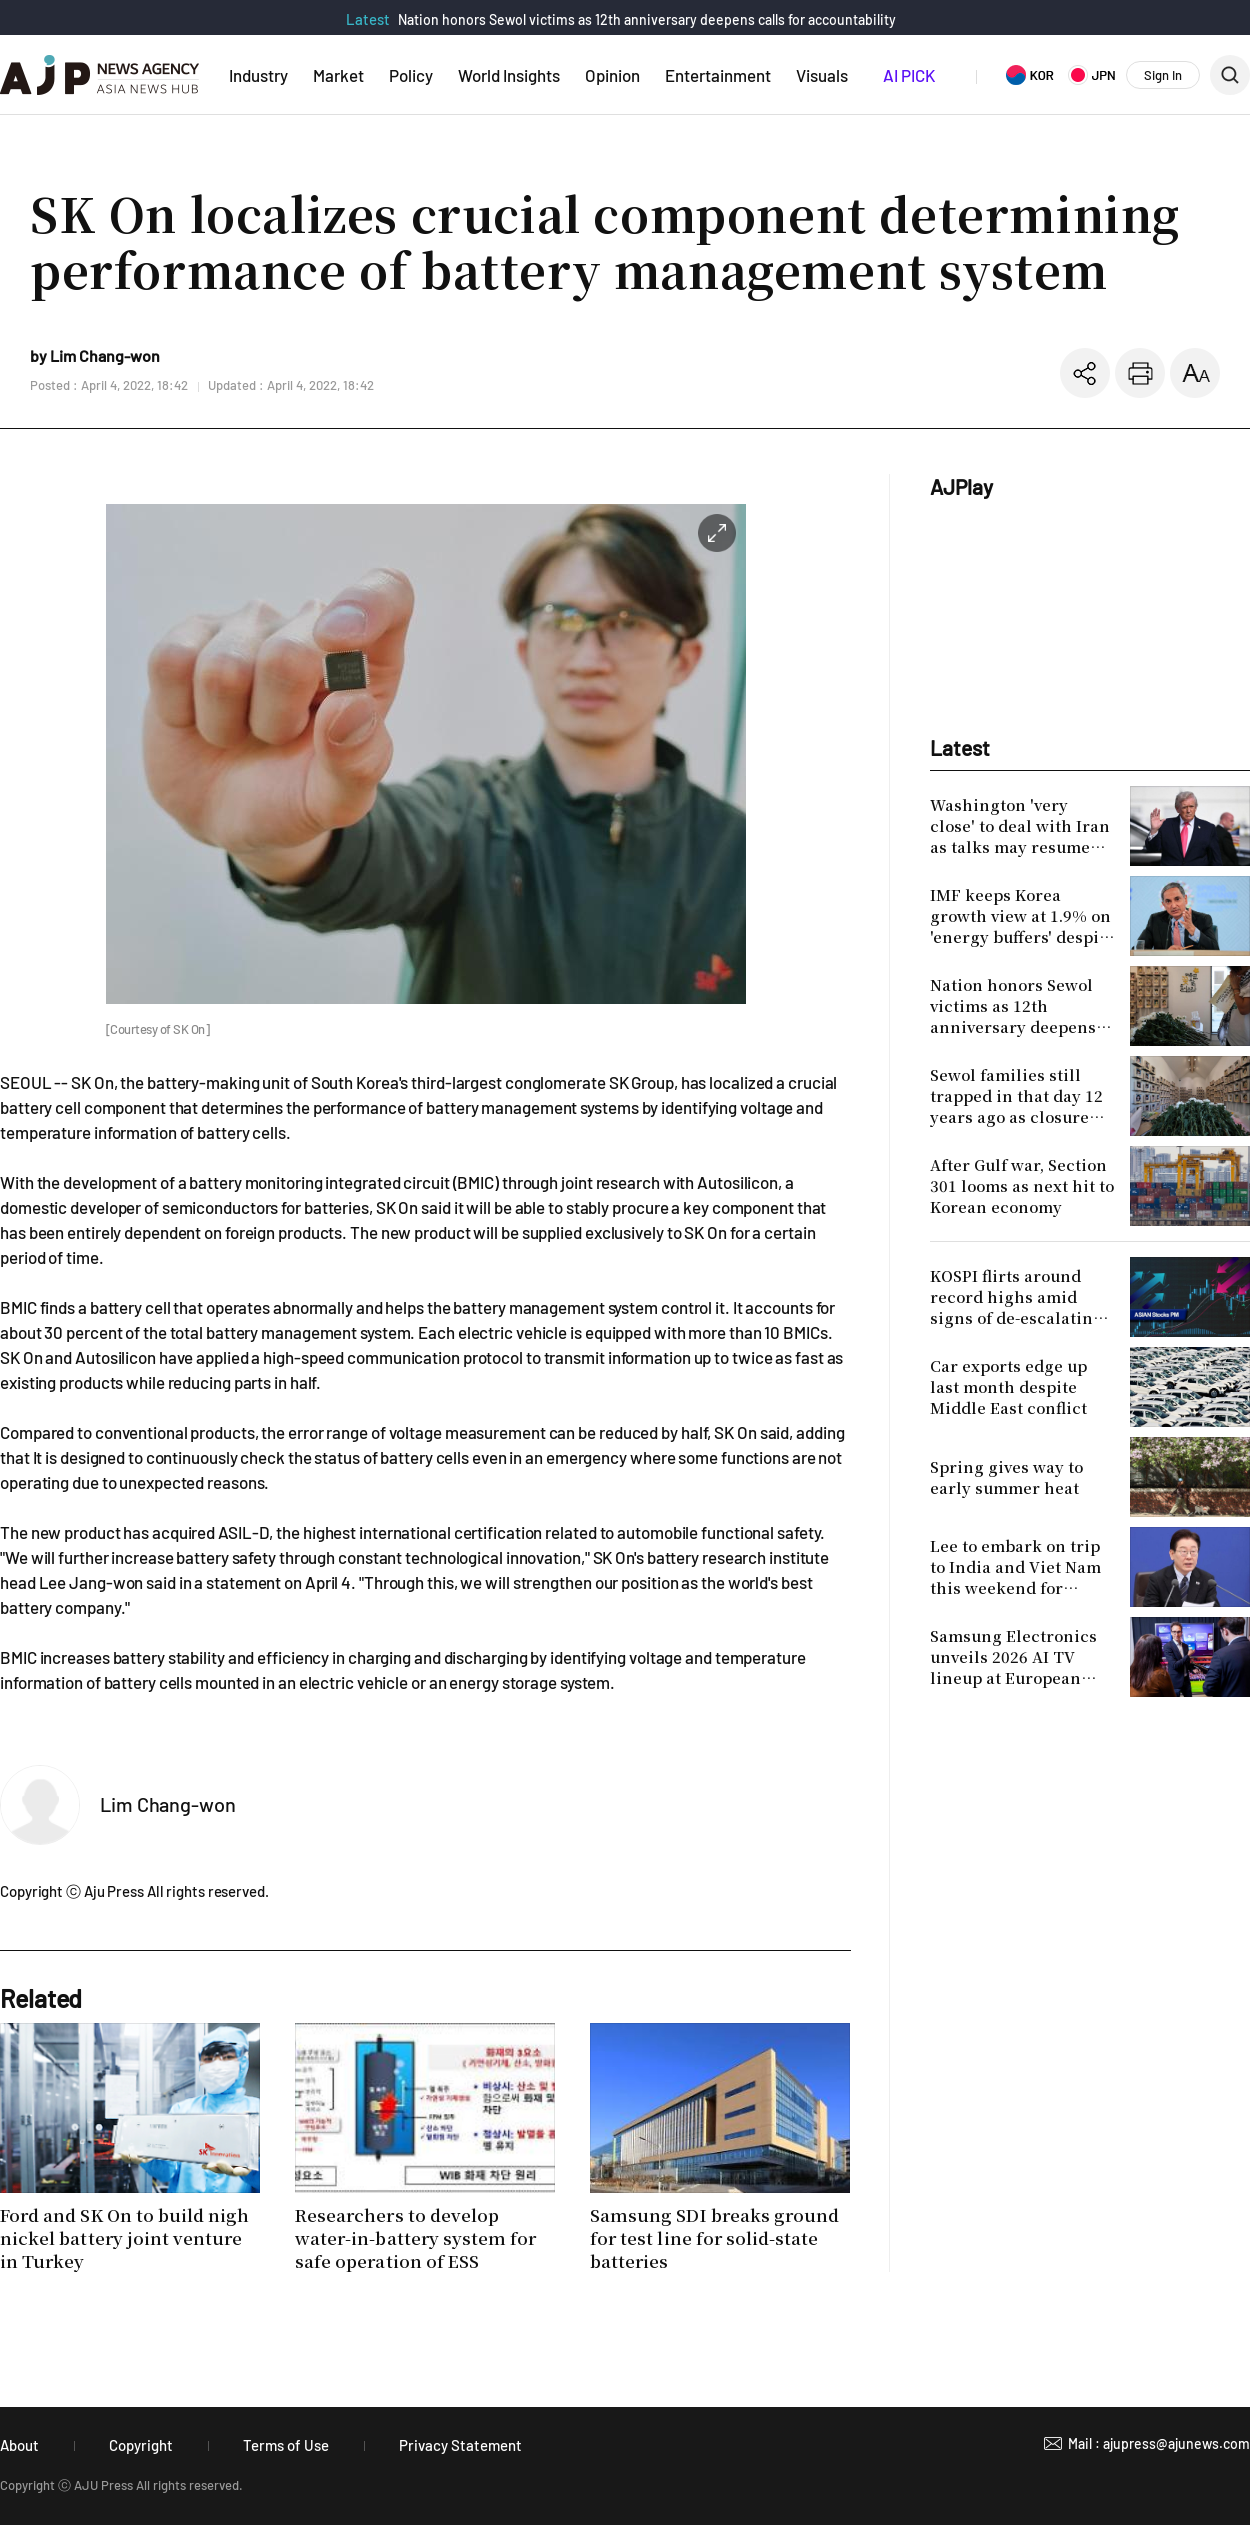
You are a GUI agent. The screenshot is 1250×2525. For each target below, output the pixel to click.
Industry (258, 75)
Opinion (612, 75)
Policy (411, 75)
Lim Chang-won (168, 1804)
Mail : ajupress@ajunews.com (1159, 2443)
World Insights (509, 75)
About (19, 2445)
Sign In (1163, 75)
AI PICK (909, 75)
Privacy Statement (460, 2445)
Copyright (141, 2445)
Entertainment (718, 75)
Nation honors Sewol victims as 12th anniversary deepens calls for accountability (647, 19)
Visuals (822, 75)
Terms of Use (286, 2445)
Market (338, 75)
